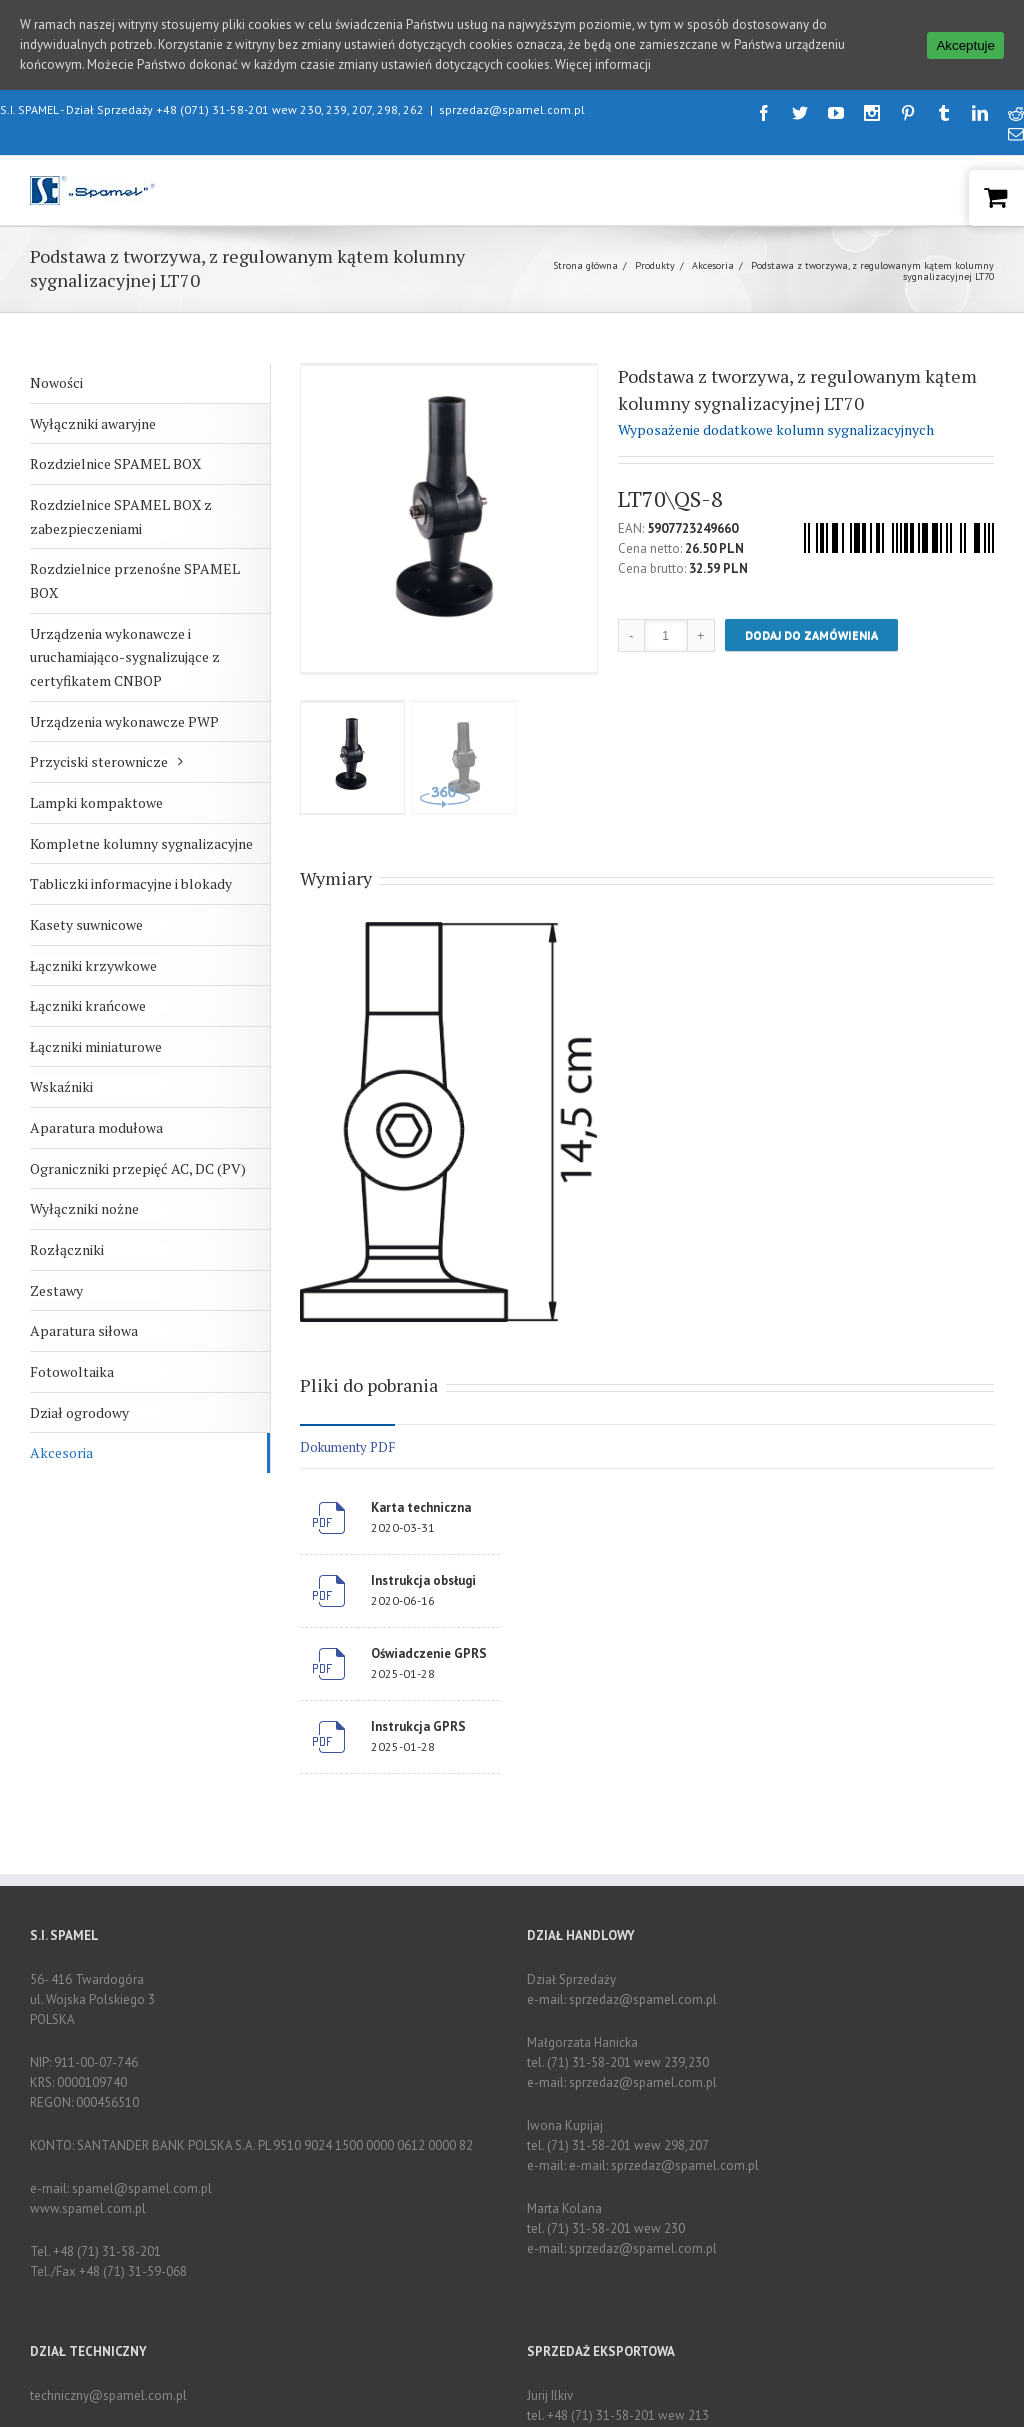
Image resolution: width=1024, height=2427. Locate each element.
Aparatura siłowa (84, 1330)
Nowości (56, 382)
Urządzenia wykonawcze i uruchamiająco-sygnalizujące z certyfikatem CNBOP (125, 657)
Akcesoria (713, 265)
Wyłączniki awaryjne (93, 423)
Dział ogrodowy (79, 1412)
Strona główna (585, 265)
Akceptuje (965, 45)
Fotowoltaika (72, 1371)
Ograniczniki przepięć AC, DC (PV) (138, 1168)
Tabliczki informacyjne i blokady (131, 883)
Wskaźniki (61, 1086)
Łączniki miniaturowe (96, 1046)
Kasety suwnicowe (86, 924)
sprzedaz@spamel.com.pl (512, 109)
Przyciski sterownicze (99, 761)
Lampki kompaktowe (96, 802)
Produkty (655, 265)
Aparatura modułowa (96, 1127)
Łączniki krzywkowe (93, 965)
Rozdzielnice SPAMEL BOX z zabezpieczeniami (121, 516)
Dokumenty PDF (347, 1447)
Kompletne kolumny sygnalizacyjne (141, 843)
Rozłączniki (67, 1249)
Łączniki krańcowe (88, 1005)
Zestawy (56, 1290)
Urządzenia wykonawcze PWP (124, 721)
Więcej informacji (603, 64)
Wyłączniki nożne (84, 1208)
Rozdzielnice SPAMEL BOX (115, 463)
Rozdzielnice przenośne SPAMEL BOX (135, 580)
